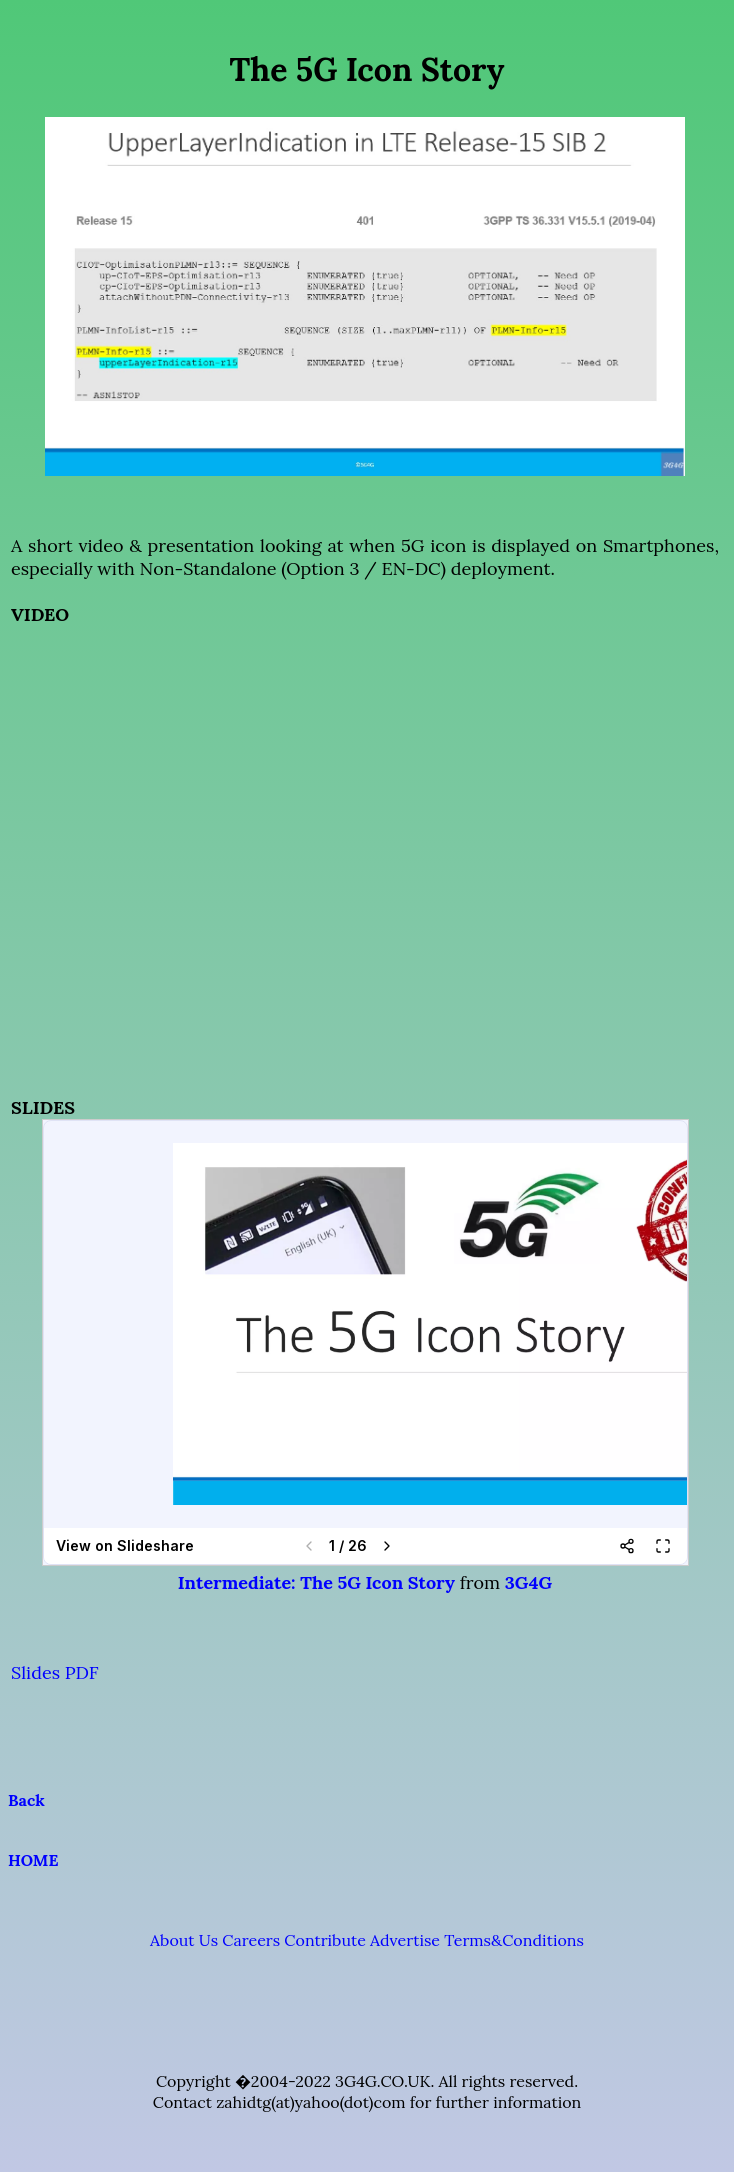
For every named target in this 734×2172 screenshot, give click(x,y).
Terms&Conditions (514, 1940)
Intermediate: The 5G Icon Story (316, 1582)
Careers (251, 1940)
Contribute (324, 1940)
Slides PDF (55, 1672)
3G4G (528, 1582)
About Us (184, 1940)
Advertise (405, 1940)
